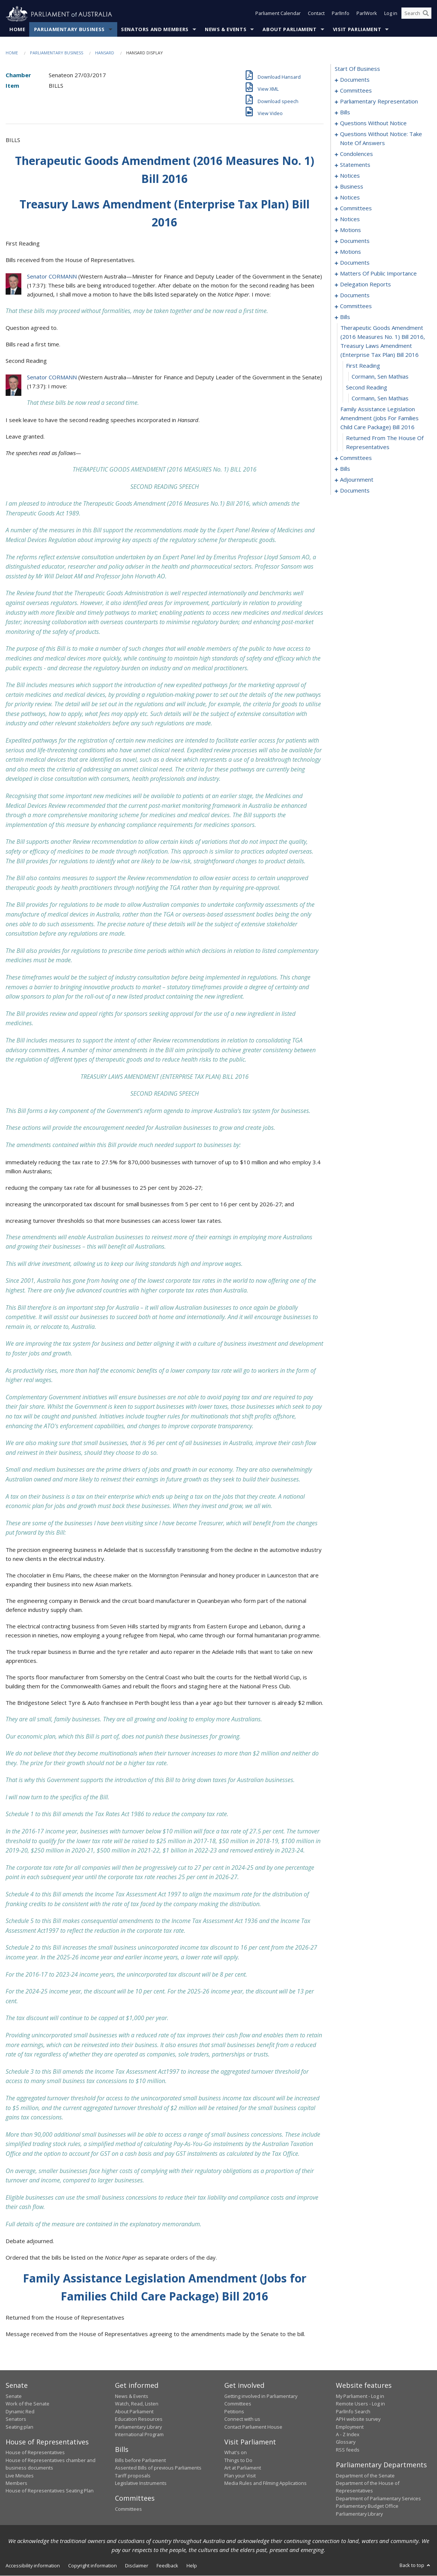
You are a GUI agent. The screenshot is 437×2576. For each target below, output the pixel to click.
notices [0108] (350, 197)
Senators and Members (155, 29)
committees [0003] (356, 90)
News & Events (225, 29)
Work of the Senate (27, 2404)
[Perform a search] (425, 14)
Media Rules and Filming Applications (265, 2483)
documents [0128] (355, 263)
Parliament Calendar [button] (278, 14)
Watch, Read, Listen (136, 2404)
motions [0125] (350, 252)
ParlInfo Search (353, 2411)
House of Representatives (35, 2452)
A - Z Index (347, 2434)
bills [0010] (345, 112)
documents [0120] (355, 241)
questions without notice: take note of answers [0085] (381, 138)
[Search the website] (416, 14)
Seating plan (19, 2426)
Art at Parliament (242, 2468)
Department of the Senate (365, 2475)
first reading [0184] (363, 366)
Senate (14, 2396)
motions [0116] (350, 230)
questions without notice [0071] (373, 123)
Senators (16, 2419)
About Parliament (289, 29)
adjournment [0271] (356, 480)
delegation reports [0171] (365, 284)
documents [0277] (355, 490)
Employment (350, 2426)
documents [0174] (355, 295)
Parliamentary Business (69, 29)
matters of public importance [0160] (378, 273)
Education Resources (139, 2419)
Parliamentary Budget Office (367, 2506)
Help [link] (191, 2566)
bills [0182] (345, 317)
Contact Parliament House (253, 2426)
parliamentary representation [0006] (379, 101)
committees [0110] (356, 208)
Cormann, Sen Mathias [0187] (380, 398)
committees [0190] (356, 458)
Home (17, 29)
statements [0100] (355, 165)
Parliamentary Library (138, 2426)
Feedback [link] (167, 2566)
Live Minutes (20, 2475)
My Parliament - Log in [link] (360, 2396)
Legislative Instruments (141, 2483)
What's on (235, 2452)
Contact (316, 14)
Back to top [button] (415, 2565)
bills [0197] (345, 469)
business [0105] (351, 186)
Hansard (104, 53)
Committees (128, 2509)
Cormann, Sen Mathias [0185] (380, 376)
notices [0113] (350, 219)
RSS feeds (347, 2449)
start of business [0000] (357, 69)
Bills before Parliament (140, 2460)
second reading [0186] (366, 387)
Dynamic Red (20, 2411)
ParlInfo (340, 14)
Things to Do (238, 2460)
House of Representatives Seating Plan (50, 2491)
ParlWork (366, 14)
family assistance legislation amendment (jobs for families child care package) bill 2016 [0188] (379, 418)
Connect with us (242, 2419)
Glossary (345, 2442)
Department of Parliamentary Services (378, 2498)
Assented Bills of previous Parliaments (158, 2468)
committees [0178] (356, 306)
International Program (139, 2434)
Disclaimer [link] (136, 2566)
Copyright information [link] (92, 2566)
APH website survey (358, 2419)
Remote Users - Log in (360, 2404)
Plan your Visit (240, 2475)
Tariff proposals (133, 2475)
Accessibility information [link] (33, 2566)
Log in (390, 14)
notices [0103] (350, 176)
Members (16, 2483)
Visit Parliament (357, 29)
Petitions (234, 2411)
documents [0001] (355, 80)
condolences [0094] (356, 154)
